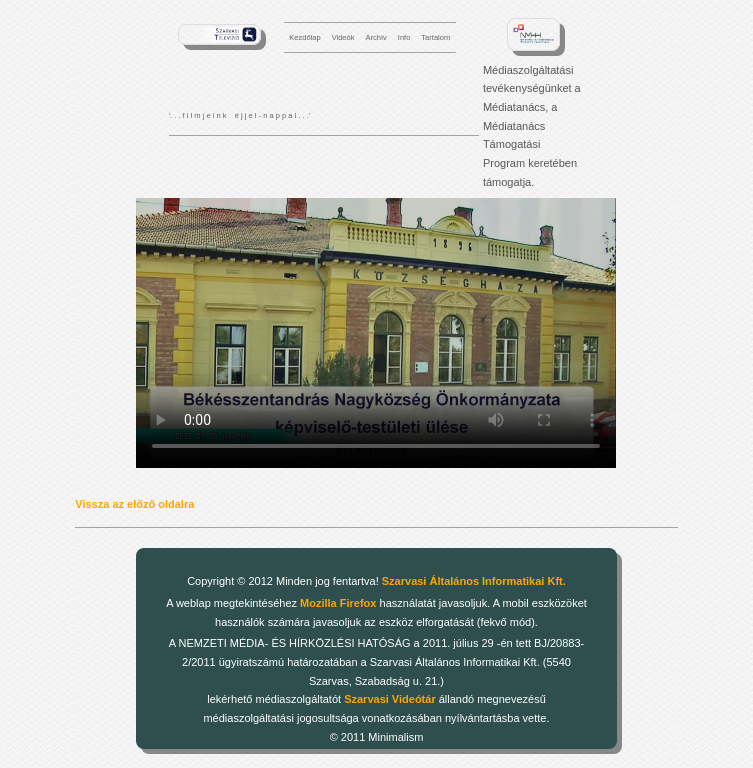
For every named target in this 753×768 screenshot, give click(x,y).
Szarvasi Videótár (390, 699)
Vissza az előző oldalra (134, 504)
